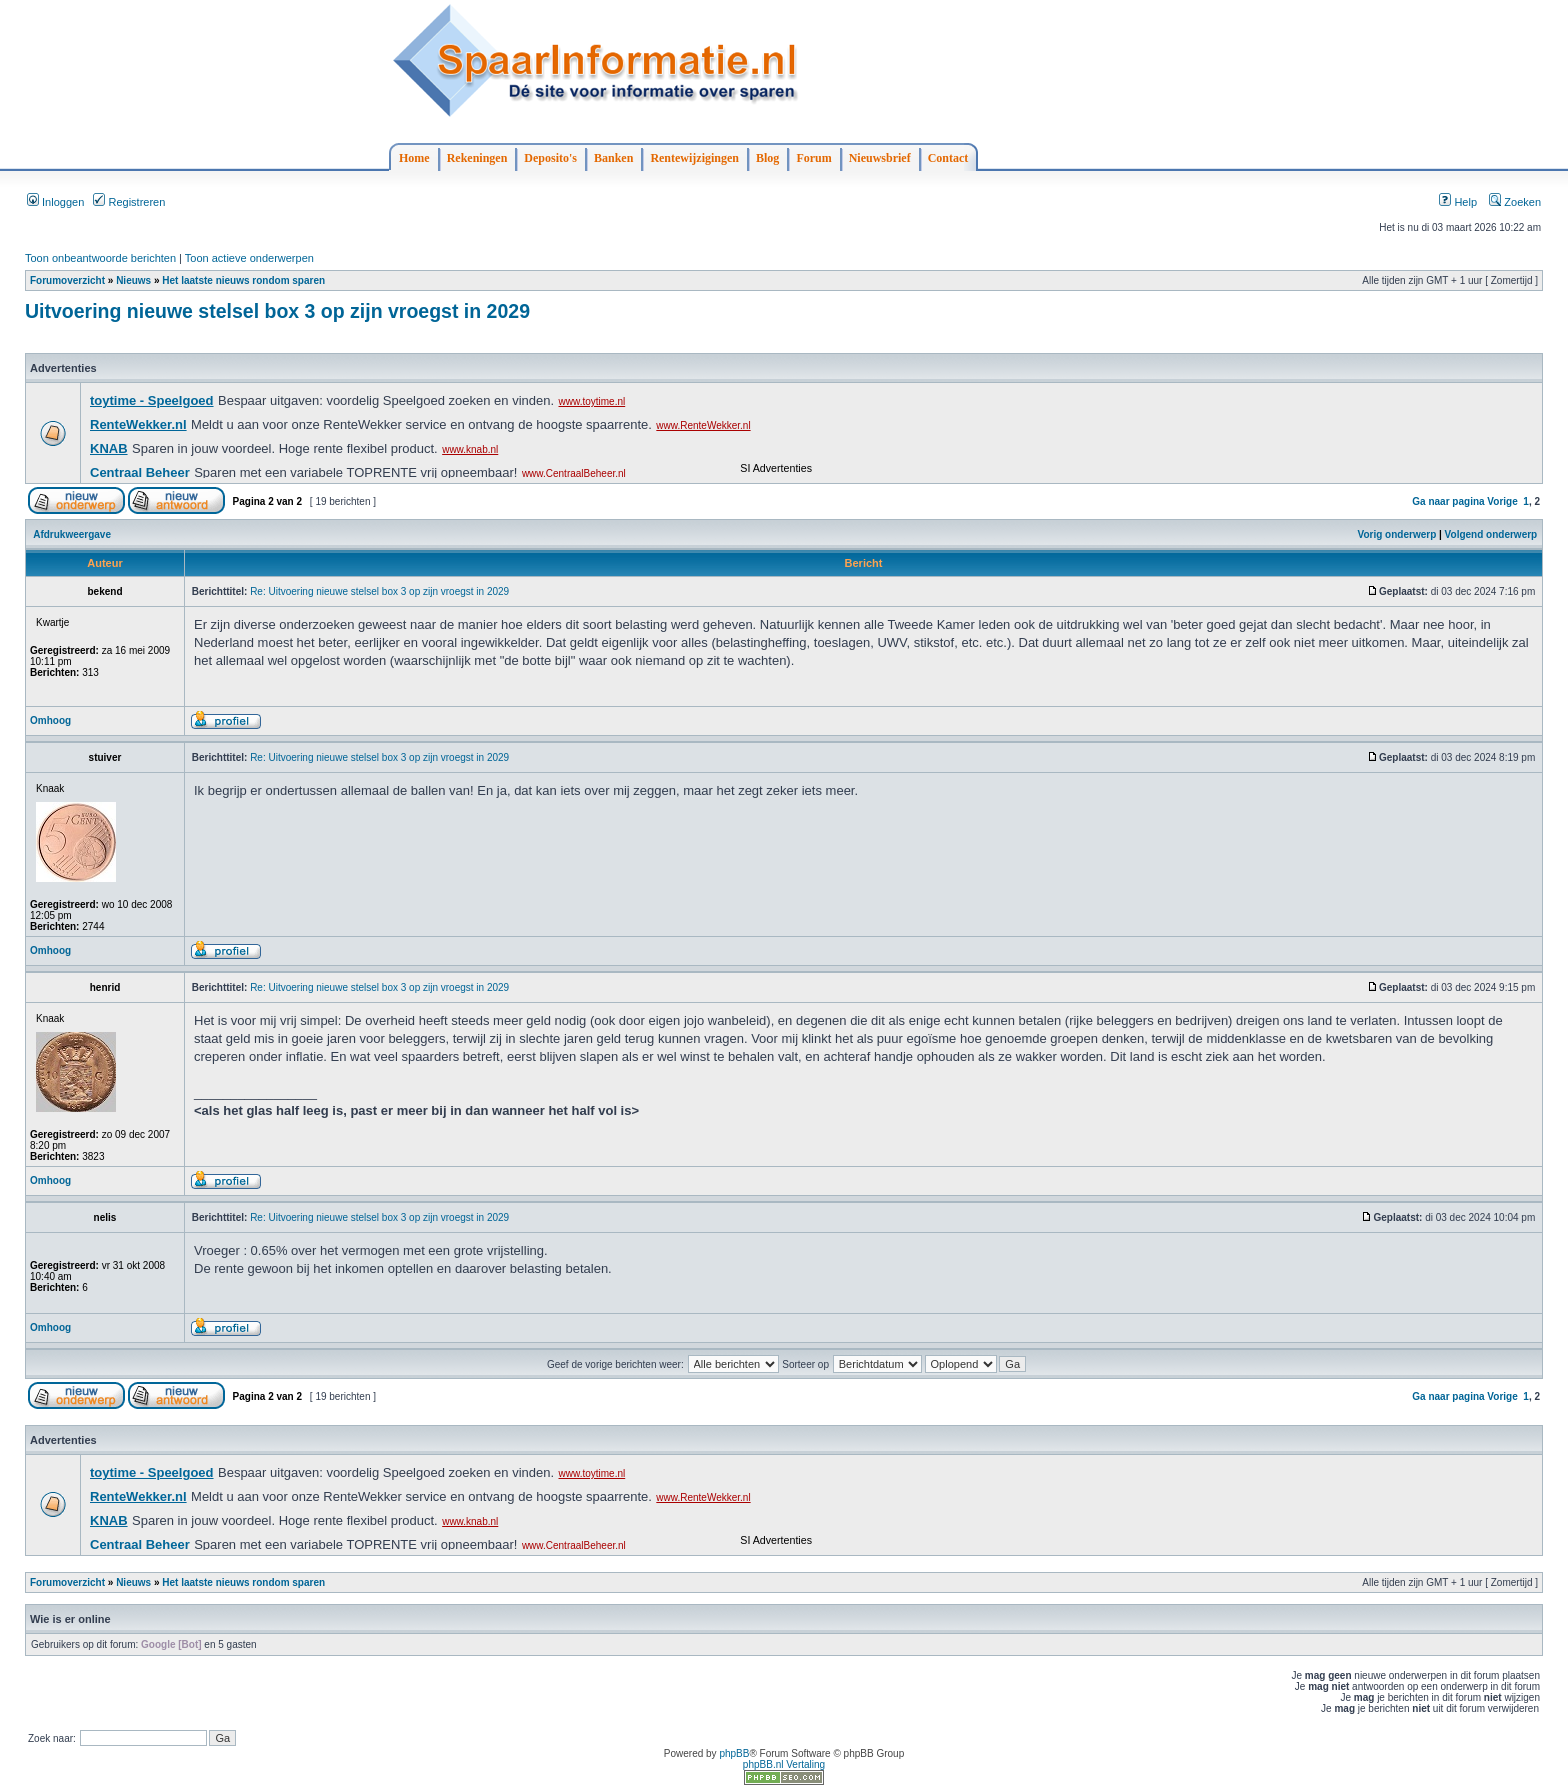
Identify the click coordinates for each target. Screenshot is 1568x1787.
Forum (813, 158)
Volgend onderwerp (1491, 534)
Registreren (129, 202)
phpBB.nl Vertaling (784, 1764)
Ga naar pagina (1448, 501)
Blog (767, 158)
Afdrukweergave (72, 534)
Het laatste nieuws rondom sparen (243, 280)
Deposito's (550, 158)
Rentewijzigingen (694, 158)
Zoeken (1515, 202)
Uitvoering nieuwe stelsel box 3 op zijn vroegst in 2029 (277, 311)
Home (414, 158)
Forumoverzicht (67, 280)
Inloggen (55, 202)
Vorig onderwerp (1397, 534)
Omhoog (50, 720)
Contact (948, 158)
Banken (613, 158)
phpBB (734, 1753)
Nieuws (133, 280)
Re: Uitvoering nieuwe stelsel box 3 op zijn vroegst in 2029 (379, 591)
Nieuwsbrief (880, 158)
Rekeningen (477, 158)
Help (1458, 202)
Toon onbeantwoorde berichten (100, 258)
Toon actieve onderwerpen (249, 258)
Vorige (1502, 501)
